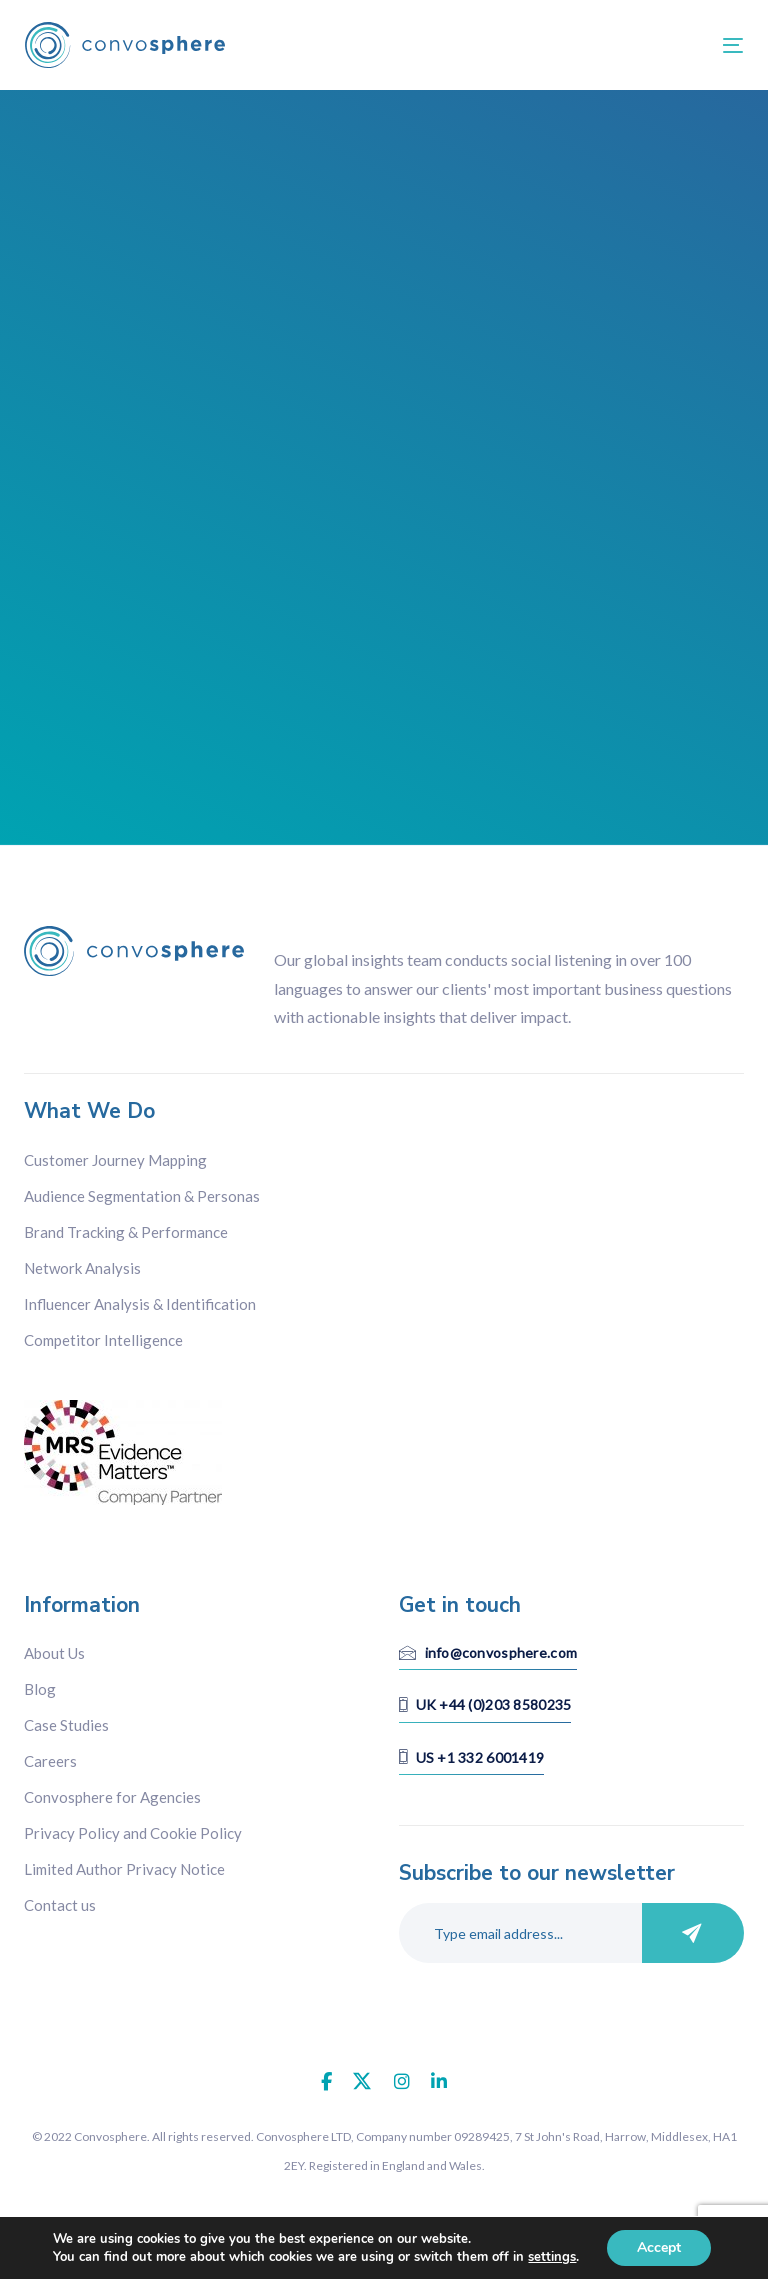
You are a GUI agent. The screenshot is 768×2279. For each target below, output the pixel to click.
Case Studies (66, 1725)
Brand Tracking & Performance (126, 1232)
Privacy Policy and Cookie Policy (133, 1833)
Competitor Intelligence (103, 1340)
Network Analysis (82, 1268)
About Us (54, 1653)
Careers (50, 1761)
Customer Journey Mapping (115, 1160)
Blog (40, 1689)
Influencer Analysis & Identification (140, 1304)
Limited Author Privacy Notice (124, 1869)
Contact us (60, 1905)
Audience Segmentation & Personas (142, 1196)
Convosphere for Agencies (112, 1797)
